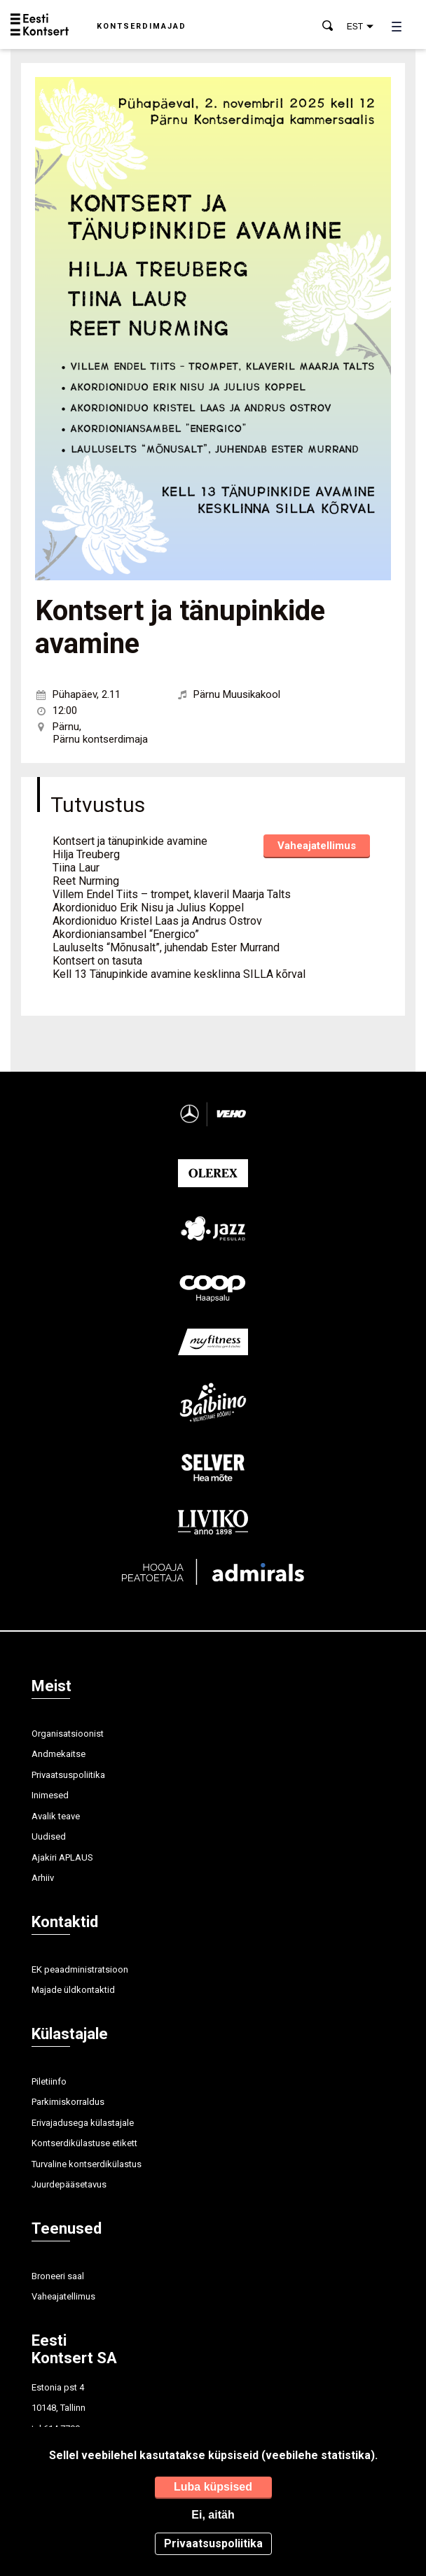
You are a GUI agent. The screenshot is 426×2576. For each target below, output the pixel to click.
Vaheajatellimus (316, 845)
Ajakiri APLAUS (62, 1857)
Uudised (49, 1836)
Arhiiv (43, 1877)
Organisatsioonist (68, 1733)
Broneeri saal (58, 2276)
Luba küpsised (213, 2487)
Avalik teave (56, 1816)
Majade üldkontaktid (73, 1989)
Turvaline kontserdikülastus (87, 2164)
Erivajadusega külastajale (83, 2123)
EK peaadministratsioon (80, 1969)
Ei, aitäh (212, 2515)
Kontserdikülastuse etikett (84, 2143)
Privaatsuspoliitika (68, 1775)
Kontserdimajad (141, 26)
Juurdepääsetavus (69, 2184)
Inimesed (50, 1795)
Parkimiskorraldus (68, 2101)
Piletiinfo (49, 2081)
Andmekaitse (58, 1754)
